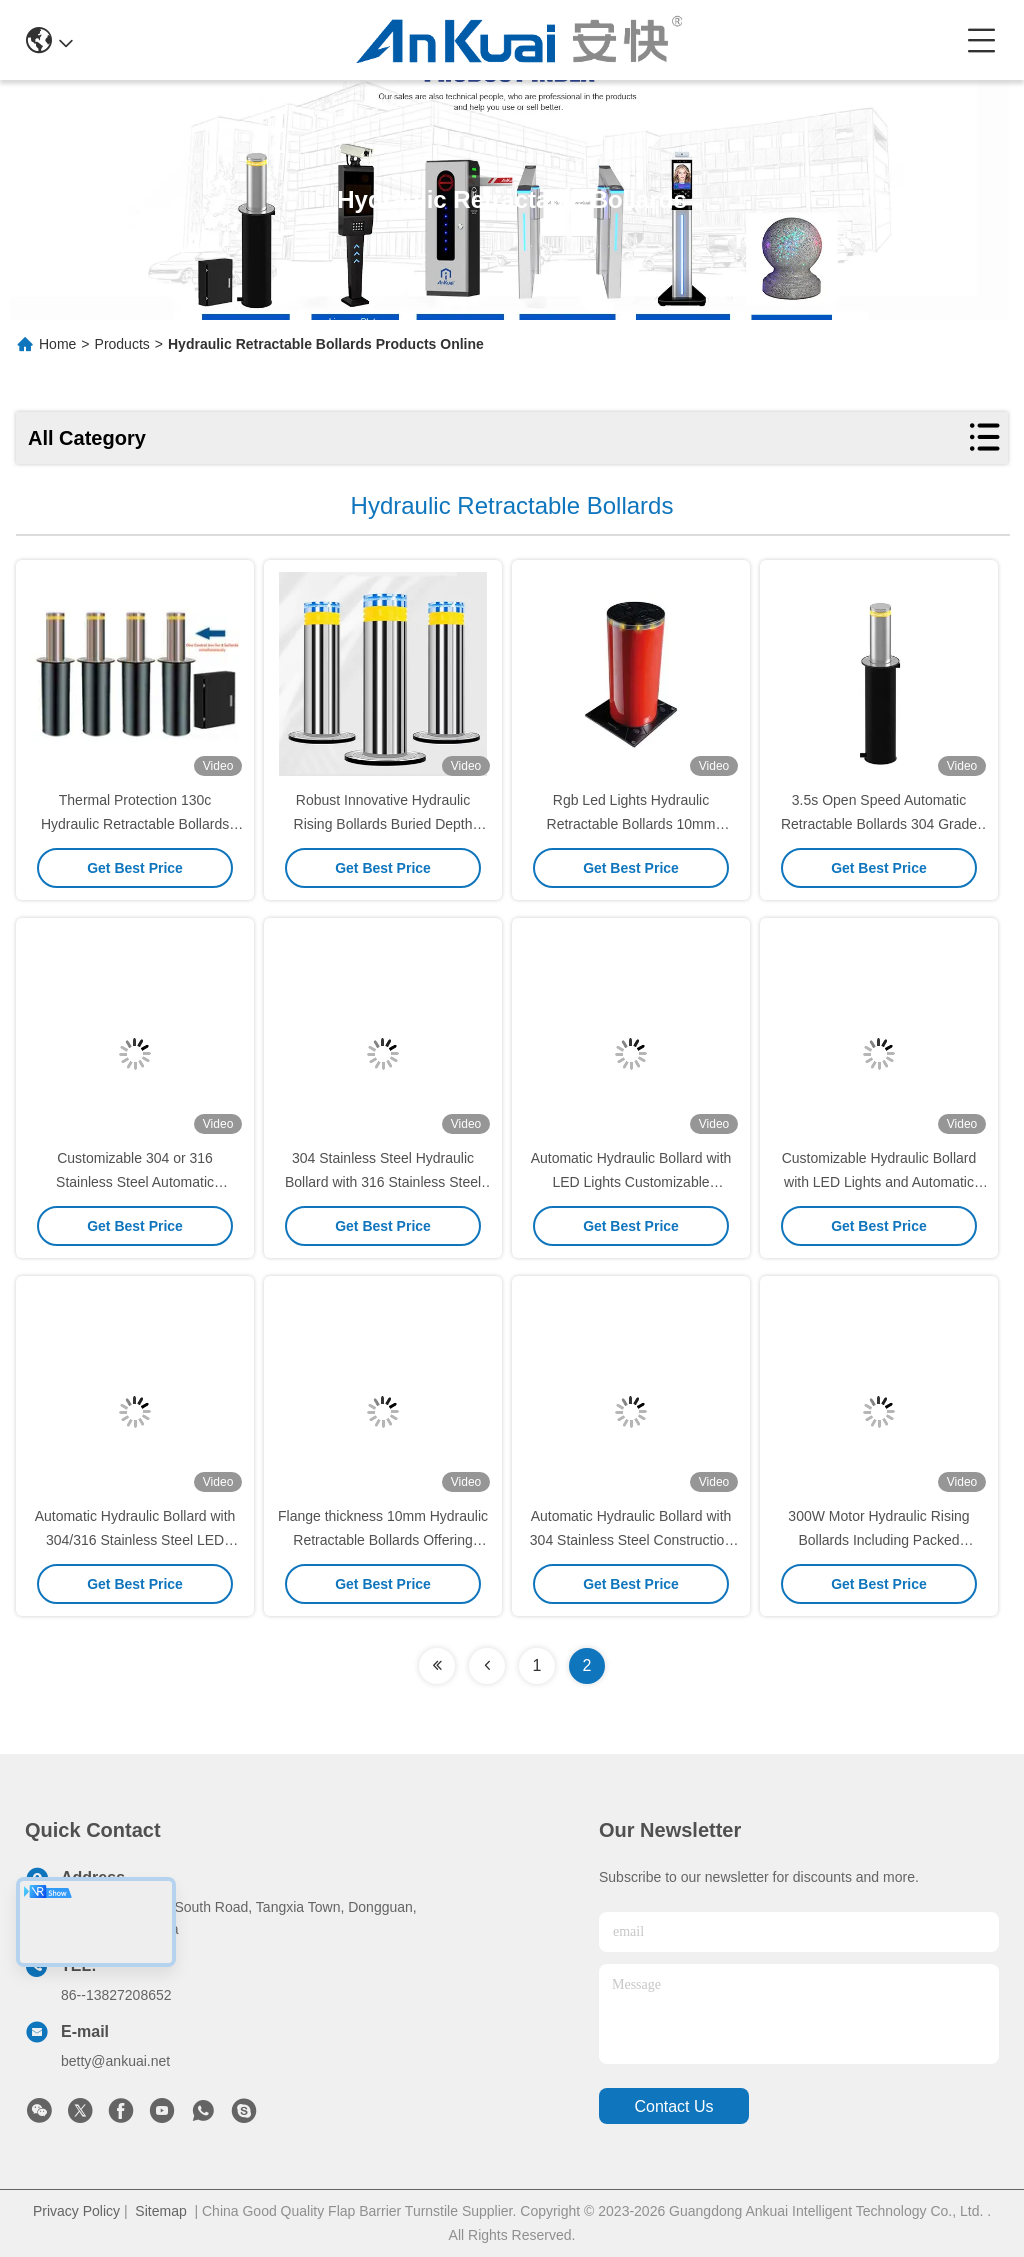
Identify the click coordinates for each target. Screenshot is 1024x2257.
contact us (673, 2106)
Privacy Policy (76, 2211)
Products (122, 344)
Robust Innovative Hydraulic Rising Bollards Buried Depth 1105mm (383, 824)
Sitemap (160, 2211)
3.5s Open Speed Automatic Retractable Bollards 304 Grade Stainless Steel (879, 824)
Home (57, 344)
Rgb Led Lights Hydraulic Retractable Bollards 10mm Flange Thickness (631, 824)
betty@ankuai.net (115, 2061)
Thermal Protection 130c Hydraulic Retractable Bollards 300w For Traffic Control (135, 824)
